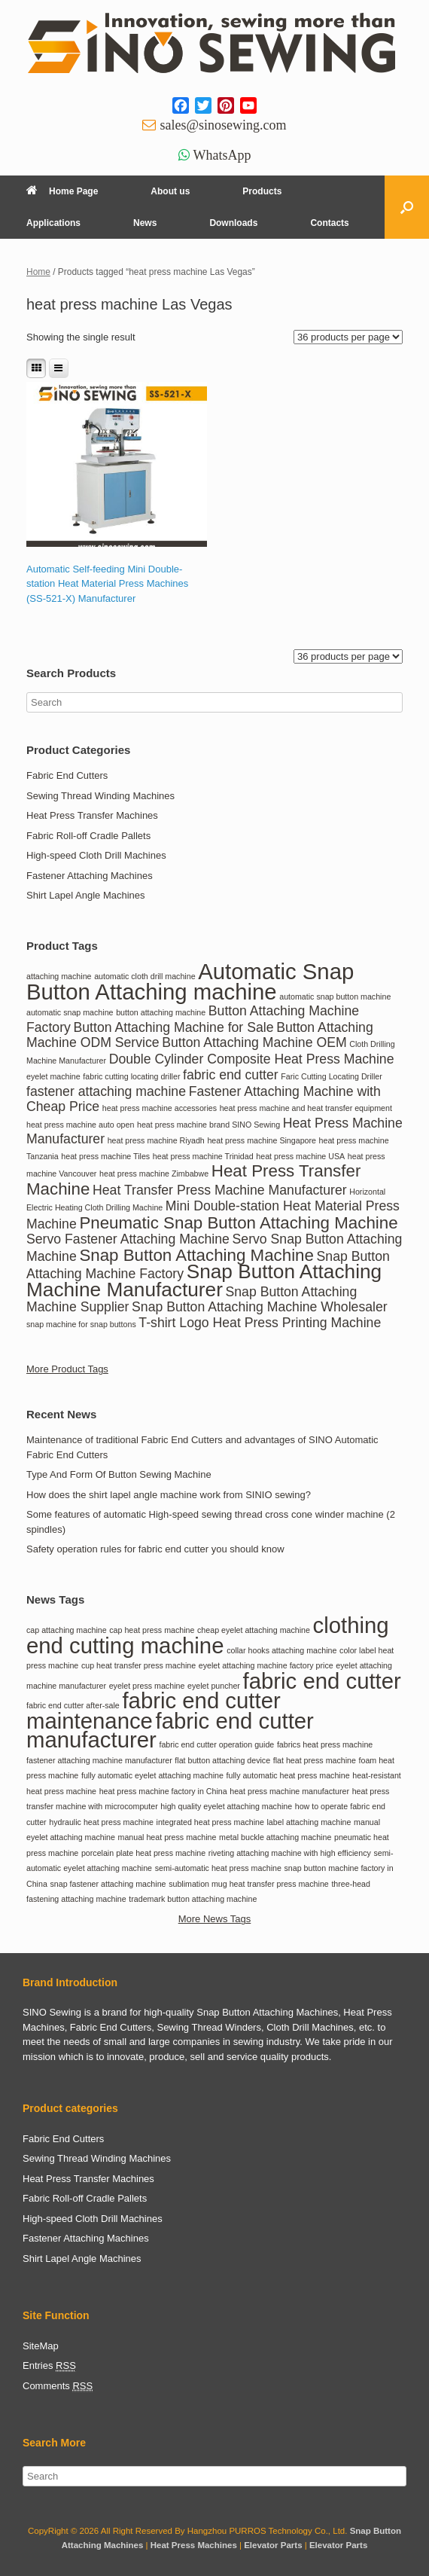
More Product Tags (67, 1369)
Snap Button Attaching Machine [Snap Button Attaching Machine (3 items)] (196, 1255)
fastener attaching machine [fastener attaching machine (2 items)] (106, 1091)
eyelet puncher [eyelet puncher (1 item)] (213, 1685)
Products (261, 191)
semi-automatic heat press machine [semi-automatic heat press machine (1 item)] (218, 1867)
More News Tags (214, 1918)
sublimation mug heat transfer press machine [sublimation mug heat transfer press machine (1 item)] (249, 1883)
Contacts (329, 223)
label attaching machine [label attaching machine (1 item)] (309, 1822)
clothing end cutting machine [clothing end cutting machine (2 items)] (207, 1635)
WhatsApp (222, 155)
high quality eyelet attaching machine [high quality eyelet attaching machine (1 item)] (226, 1806)
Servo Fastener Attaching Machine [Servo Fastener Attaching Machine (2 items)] (128, 1239)
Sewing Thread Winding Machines (100, 795)
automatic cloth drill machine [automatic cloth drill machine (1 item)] (144, 976)
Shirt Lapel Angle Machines (85, 895)
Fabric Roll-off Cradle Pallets (88, 835)
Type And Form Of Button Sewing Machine (118, 1474)
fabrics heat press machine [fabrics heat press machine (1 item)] (325, 1744)
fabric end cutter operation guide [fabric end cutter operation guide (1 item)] (216, 1744)
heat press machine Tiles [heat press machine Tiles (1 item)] (105, 1156)
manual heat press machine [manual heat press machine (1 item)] (167, 1837)
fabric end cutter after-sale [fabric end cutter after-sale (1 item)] (73, 1705)
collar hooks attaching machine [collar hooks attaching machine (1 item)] (281, 1650)
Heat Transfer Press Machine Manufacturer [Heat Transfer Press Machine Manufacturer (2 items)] (220, 1190)
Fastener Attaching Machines (89, 875)
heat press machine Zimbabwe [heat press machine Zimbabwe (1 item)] (153, 1173)
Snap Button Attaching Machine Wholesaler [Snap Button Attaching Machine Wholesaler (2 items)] (260, 1306)
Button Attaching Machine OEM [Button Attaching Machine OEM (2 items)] (254, 1042)
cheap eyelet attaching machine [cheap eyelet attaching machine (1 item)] (253, 1629)
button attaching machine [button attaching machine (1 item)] (160, 1012)
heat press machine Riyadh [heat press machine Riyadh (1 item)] (156, 1140)
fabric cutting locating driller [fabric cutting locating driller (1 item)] (131, 1076)
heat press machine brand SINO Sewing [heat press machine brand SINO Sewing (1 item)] (208, 1124)
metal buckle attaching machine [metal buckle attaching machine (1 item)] (275, 1837)
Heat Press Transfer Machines (92, 815)
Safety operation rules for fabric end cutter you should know (155, 1549)
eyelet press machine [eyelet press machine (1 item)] (147, 1685)
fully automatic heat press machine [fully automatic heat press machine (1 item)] (288, 1775)
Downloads (233, 223)
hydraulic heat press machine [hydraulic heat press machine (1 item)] (101, 1822)
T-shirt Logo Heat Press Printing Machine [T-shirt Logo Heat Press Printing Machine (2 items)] (259, 1322)
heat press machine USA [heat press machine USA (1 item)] (300, 1156)
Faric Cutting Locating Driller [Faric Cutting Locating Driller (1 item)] (331, 1076)
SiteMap (41, 2346)
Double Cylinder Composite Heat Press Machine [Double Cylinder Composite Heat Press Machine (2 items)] (251, 1059)
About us (170, 191)
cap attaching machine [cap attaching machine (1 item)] (66, 1629)
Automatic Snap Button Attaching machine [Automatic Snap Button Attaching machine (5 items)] (190, 981)
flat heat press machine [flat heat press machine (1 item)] (314, 1760)
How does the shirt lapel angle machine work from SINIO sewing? (168, 1494)
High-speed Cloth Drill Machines (96, 855)
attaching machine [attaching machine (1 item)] (59, 976)
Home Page (62, 191)
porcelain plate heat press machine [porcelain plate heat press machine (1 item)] (143, 1852)
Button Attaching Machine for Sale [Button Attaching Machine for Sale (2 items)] (174, 1027)
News (145, 223)
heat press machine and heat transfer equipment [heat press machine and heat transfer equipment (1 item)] (306, 1108)
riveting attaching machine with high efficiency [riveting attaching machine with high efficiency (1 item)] (289, 1852)
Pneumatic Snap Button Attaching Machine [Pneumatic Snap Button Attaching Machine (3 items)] (238, 1222)
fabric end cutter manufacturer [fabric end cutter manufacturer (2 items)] (170, 1730)
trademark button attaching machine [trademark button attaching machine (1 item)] (193, 1898)
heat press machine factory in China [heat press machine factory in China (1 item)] (163, 1791)
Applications (53, 223)
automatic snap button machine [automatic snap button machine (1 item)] (335, 996)
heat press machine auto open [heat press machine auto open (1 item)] (80, 1124)
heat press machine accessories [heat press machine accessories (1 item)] (159, 1108)
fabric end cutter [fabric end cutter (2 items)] (230, 1074)
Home (38, 272)
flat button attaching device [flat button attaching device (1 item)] (222, 1760)
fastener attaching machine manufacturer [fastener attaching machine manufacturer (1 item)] (99, 1760)
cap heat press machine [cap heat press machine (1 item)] (151, 1629)
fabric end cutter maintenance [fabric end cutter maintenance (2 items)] (153, 1710)
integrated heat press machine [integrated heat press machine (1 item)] (210, 1822)
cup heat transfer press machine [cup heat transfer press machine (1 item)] (138, 1665)
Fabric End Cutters (67, 775)
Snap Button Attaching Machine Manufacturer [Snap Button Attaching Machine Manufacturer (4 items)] (204, 1280)
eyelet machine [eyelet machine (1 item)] (53, 1076)
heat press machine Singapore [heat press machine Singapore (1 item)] (261, 1140)
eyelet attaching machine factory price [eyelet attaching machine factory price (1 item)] (266, 1665)
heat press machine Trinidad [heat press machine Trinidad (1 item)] (203, 1156)
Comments (58, 2386)
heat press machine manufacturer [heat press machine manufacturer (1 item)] (289, 1791)
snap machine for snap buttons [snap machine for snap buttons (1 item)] (81, 1324)
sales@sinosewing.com (223, 125)
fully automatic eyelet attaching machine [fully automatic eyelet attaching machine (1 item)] (152, 1775)
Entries (49, 2366)
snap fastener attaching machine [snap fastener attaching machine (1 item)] (108, 1883)
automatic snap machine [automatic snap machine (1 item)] (70, 1012)
